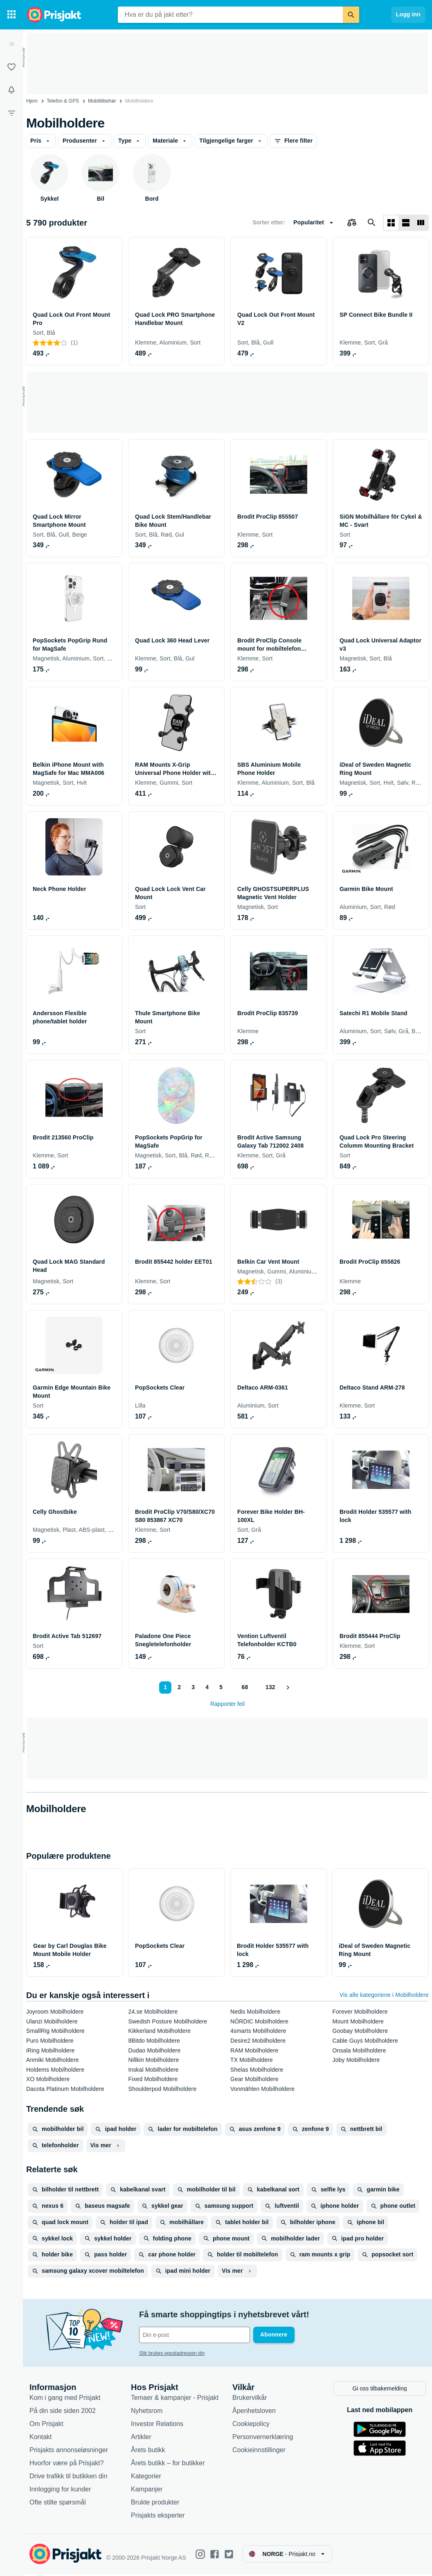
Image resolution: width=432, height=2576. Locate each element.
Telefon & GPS (63, 101)
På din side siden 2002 (62, 2412)
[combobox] (230, 15)
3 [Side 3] (192, 1687)
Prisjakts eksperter (158, 2516)
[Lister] (11, 67)
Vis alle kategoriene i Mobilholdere (384, 1995)
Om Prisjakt (46, 2425)
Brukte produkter (155, 2503)
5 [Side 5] (220, 1687)
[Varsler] (11, 90)
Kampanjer (146, 2490)
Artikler (141, 2438)
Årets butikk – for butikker (168, 2464)
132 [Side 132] (270, 1687)
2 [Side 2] (178, 1687)
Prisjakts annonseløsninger (68, 2451)
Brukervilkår (249, 2399)
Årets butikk (148, 2451)
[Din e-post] (194, 2335)
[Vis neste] (288, 1687)
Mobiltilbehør (102, 101)
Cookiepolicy (251, 2425)
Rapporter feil (227, 1704)
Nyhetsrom (146, 2412)
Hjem (32, 101)
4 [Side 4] (206, 1687)
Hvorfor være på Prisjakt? (66, 2464)
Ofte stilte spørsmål (57, 2503)
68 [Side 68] (244, 1687)
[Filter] (11, 113)
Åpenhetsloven (254, 2412)
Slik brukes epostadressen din (172, 2353)
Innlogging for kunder (60, 2490)
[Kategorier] (11, 14)
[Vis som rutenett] (391, 222)
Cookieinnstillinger (259, 2451)
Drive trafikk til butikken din (68, 2477)
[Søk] (351, 15)
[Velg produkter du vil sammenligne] (352, 222)
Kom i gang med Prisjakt (64, 2399)
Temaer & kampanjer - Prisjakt (174, 2399)
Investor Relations (157, 2425)
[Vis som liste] (405, 222)
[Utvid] (11, 44)
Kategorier (146, 2477)
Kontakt (40, 2438)
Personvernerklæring (262, 2438)
